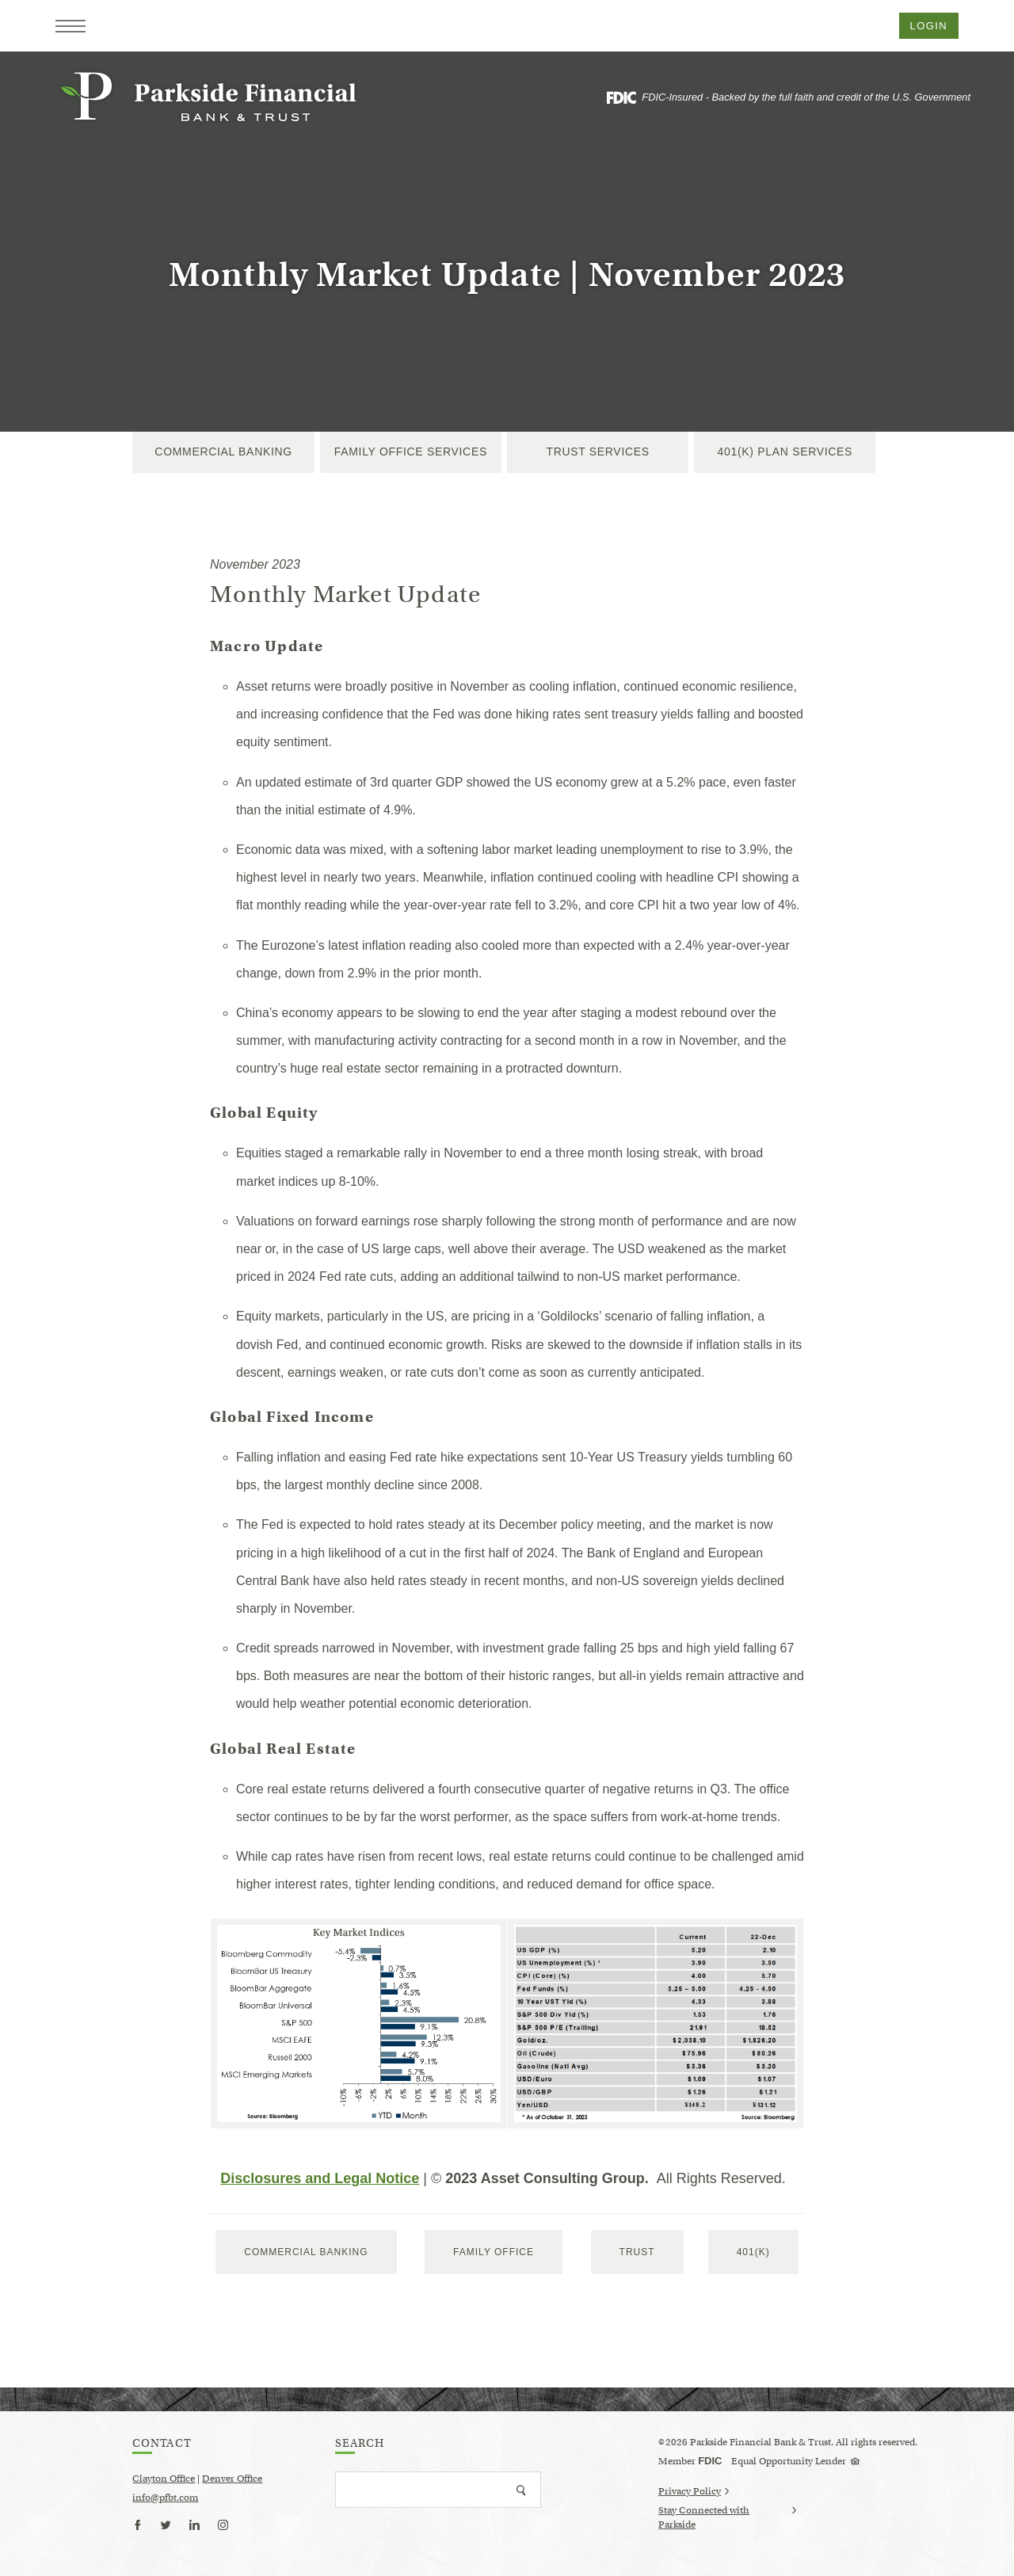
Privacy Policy (693, 2491)
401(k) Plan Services (785, 451)
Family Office (493, 2252)
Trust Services (597, 451)
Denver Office (232, 2478)
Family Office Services (410, 451)
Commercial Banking (223, 451)
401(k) (753, 2252)
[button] (70, 26)
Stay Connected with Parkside (727, 2518)
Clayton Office (163, 2478)
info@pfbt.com (165, 2497)
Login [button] (928, 26)
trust (637, 2252)
